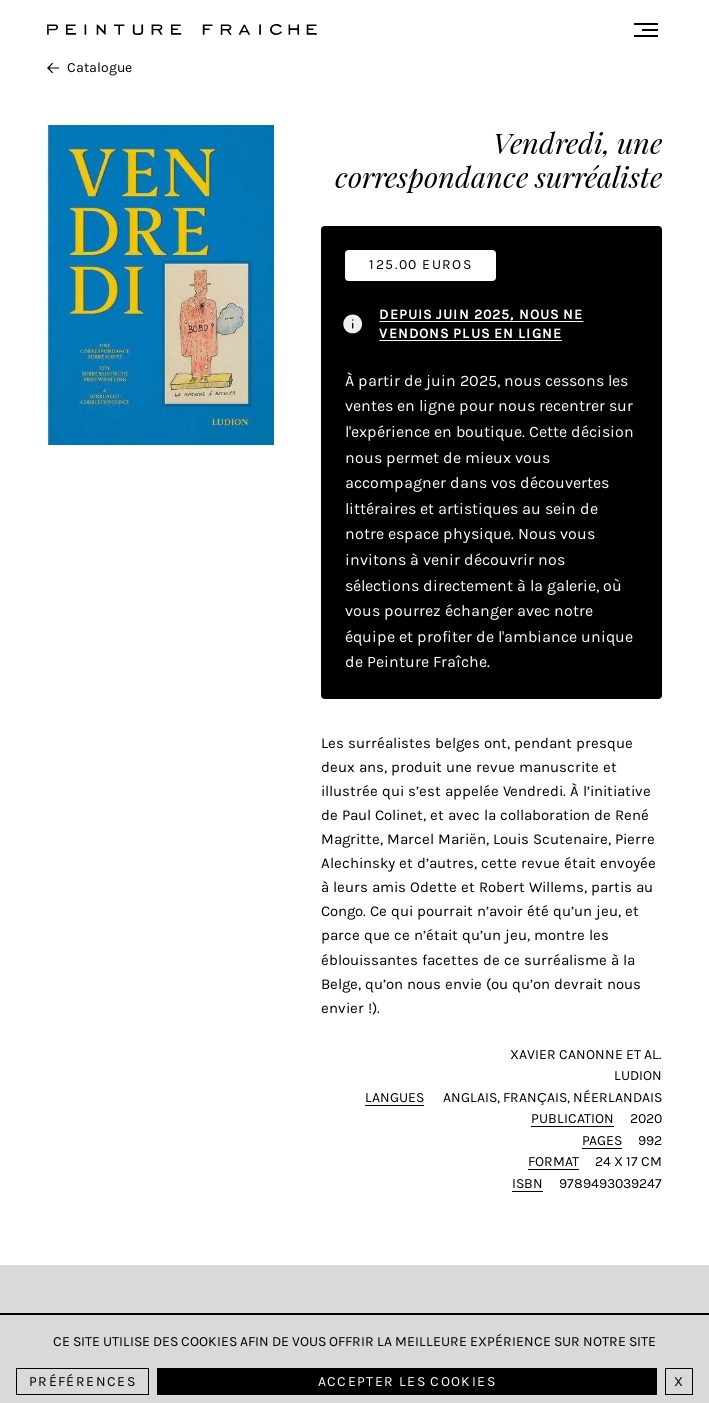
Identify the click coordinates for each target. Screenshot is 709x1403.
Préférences (82, 1381)
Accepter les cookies (407, 1381)
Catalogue (89, 67)
